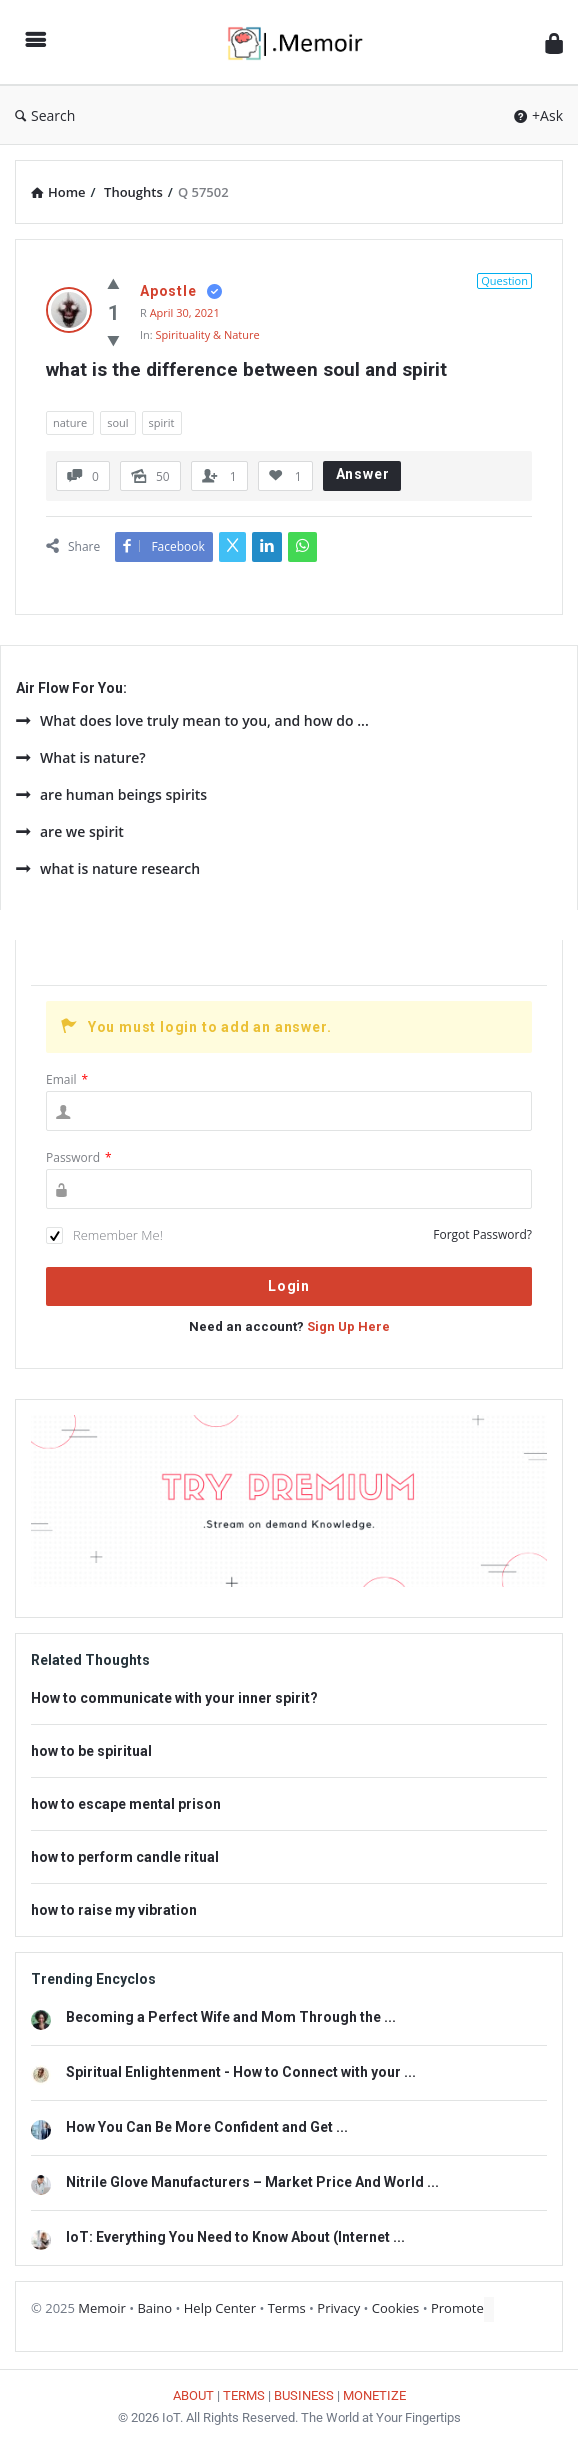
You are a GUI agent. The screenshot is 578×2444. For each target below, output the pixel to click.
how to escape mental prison (126, 1804)
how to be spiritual (91, 1751)
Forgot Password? (482, 1234)
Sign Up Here (348, 1326)
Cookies (395, 2308)
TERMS (244, 2395)
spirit (162, 422)
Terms (287, 2308)
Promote (457, 2308)
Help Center (220, 2308)
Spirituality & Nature (208, 334)
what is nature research (108, 868)
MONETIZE (374, 2395)
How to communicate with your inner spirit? (174, 1698)
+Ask (538, 115)
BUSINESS (304, 2395)
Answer (363, 474)
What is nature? (81, 757)
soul (117, 422)
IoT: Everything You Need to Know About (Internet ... (235, 2237)
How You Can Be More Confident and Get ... (207, 2127)
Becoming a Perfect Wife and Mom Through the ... (231, 2017)
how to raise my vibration (114, 1910)
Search (45, 115)
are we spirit (70, 831)
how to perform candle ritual (125, 1857)
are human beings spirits (111, 794)
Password (79, 1157)
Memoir (101, 2308)
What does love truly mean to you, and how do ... (192, 720)
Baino (154, 2308)
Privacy (338, 2308)
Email (67, 1079)
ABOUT (193, 2395)
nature (70, 422)
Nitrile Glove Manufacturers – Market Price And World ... (252, 2182)
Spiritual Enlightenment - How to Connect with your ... (241, 2072)
